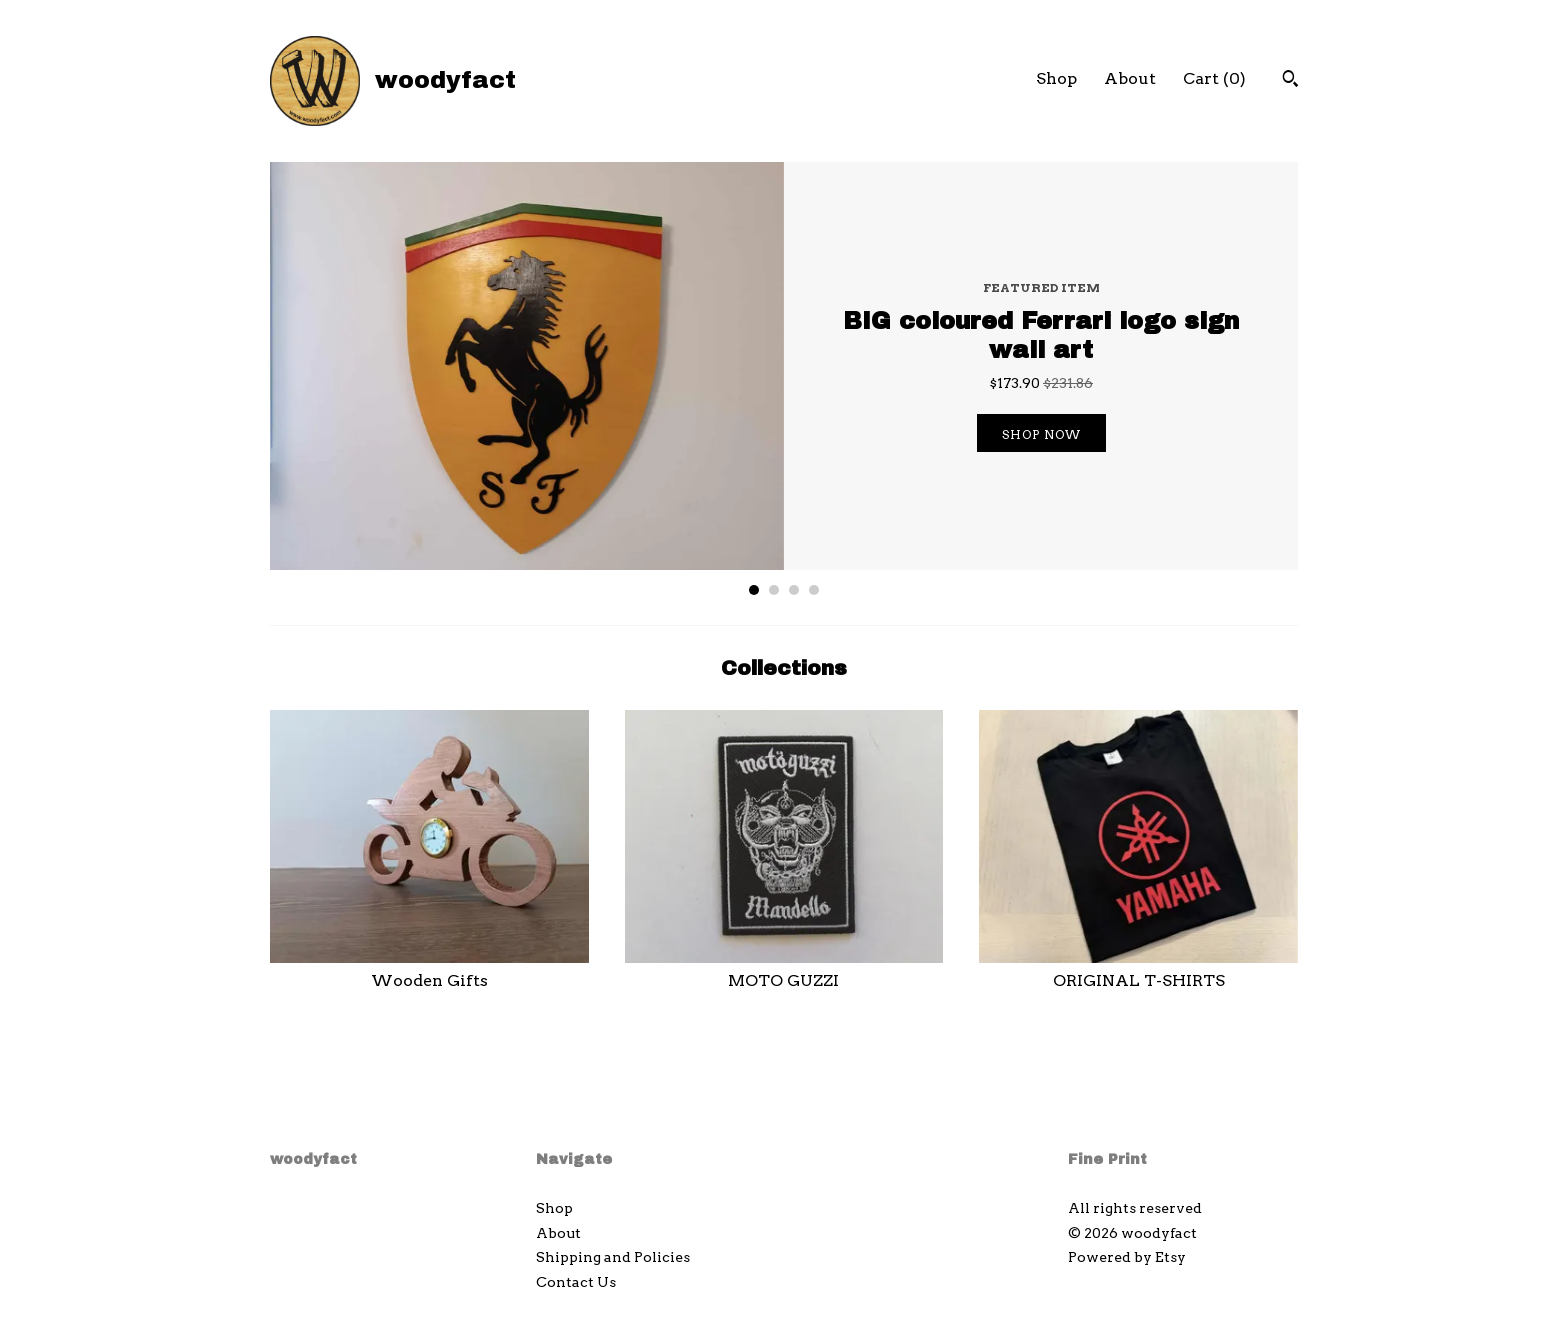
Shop (1056, 78)
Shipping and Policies (613, 1257)
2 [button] (774, 590)
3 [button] (794, 590)
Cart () (1214, 78)
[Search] (1290, 81)
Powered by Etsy (1127, 1257)
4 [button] (814, 590)
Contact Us (576, 1282)
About (1130, 78)
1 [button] (754, 590)
